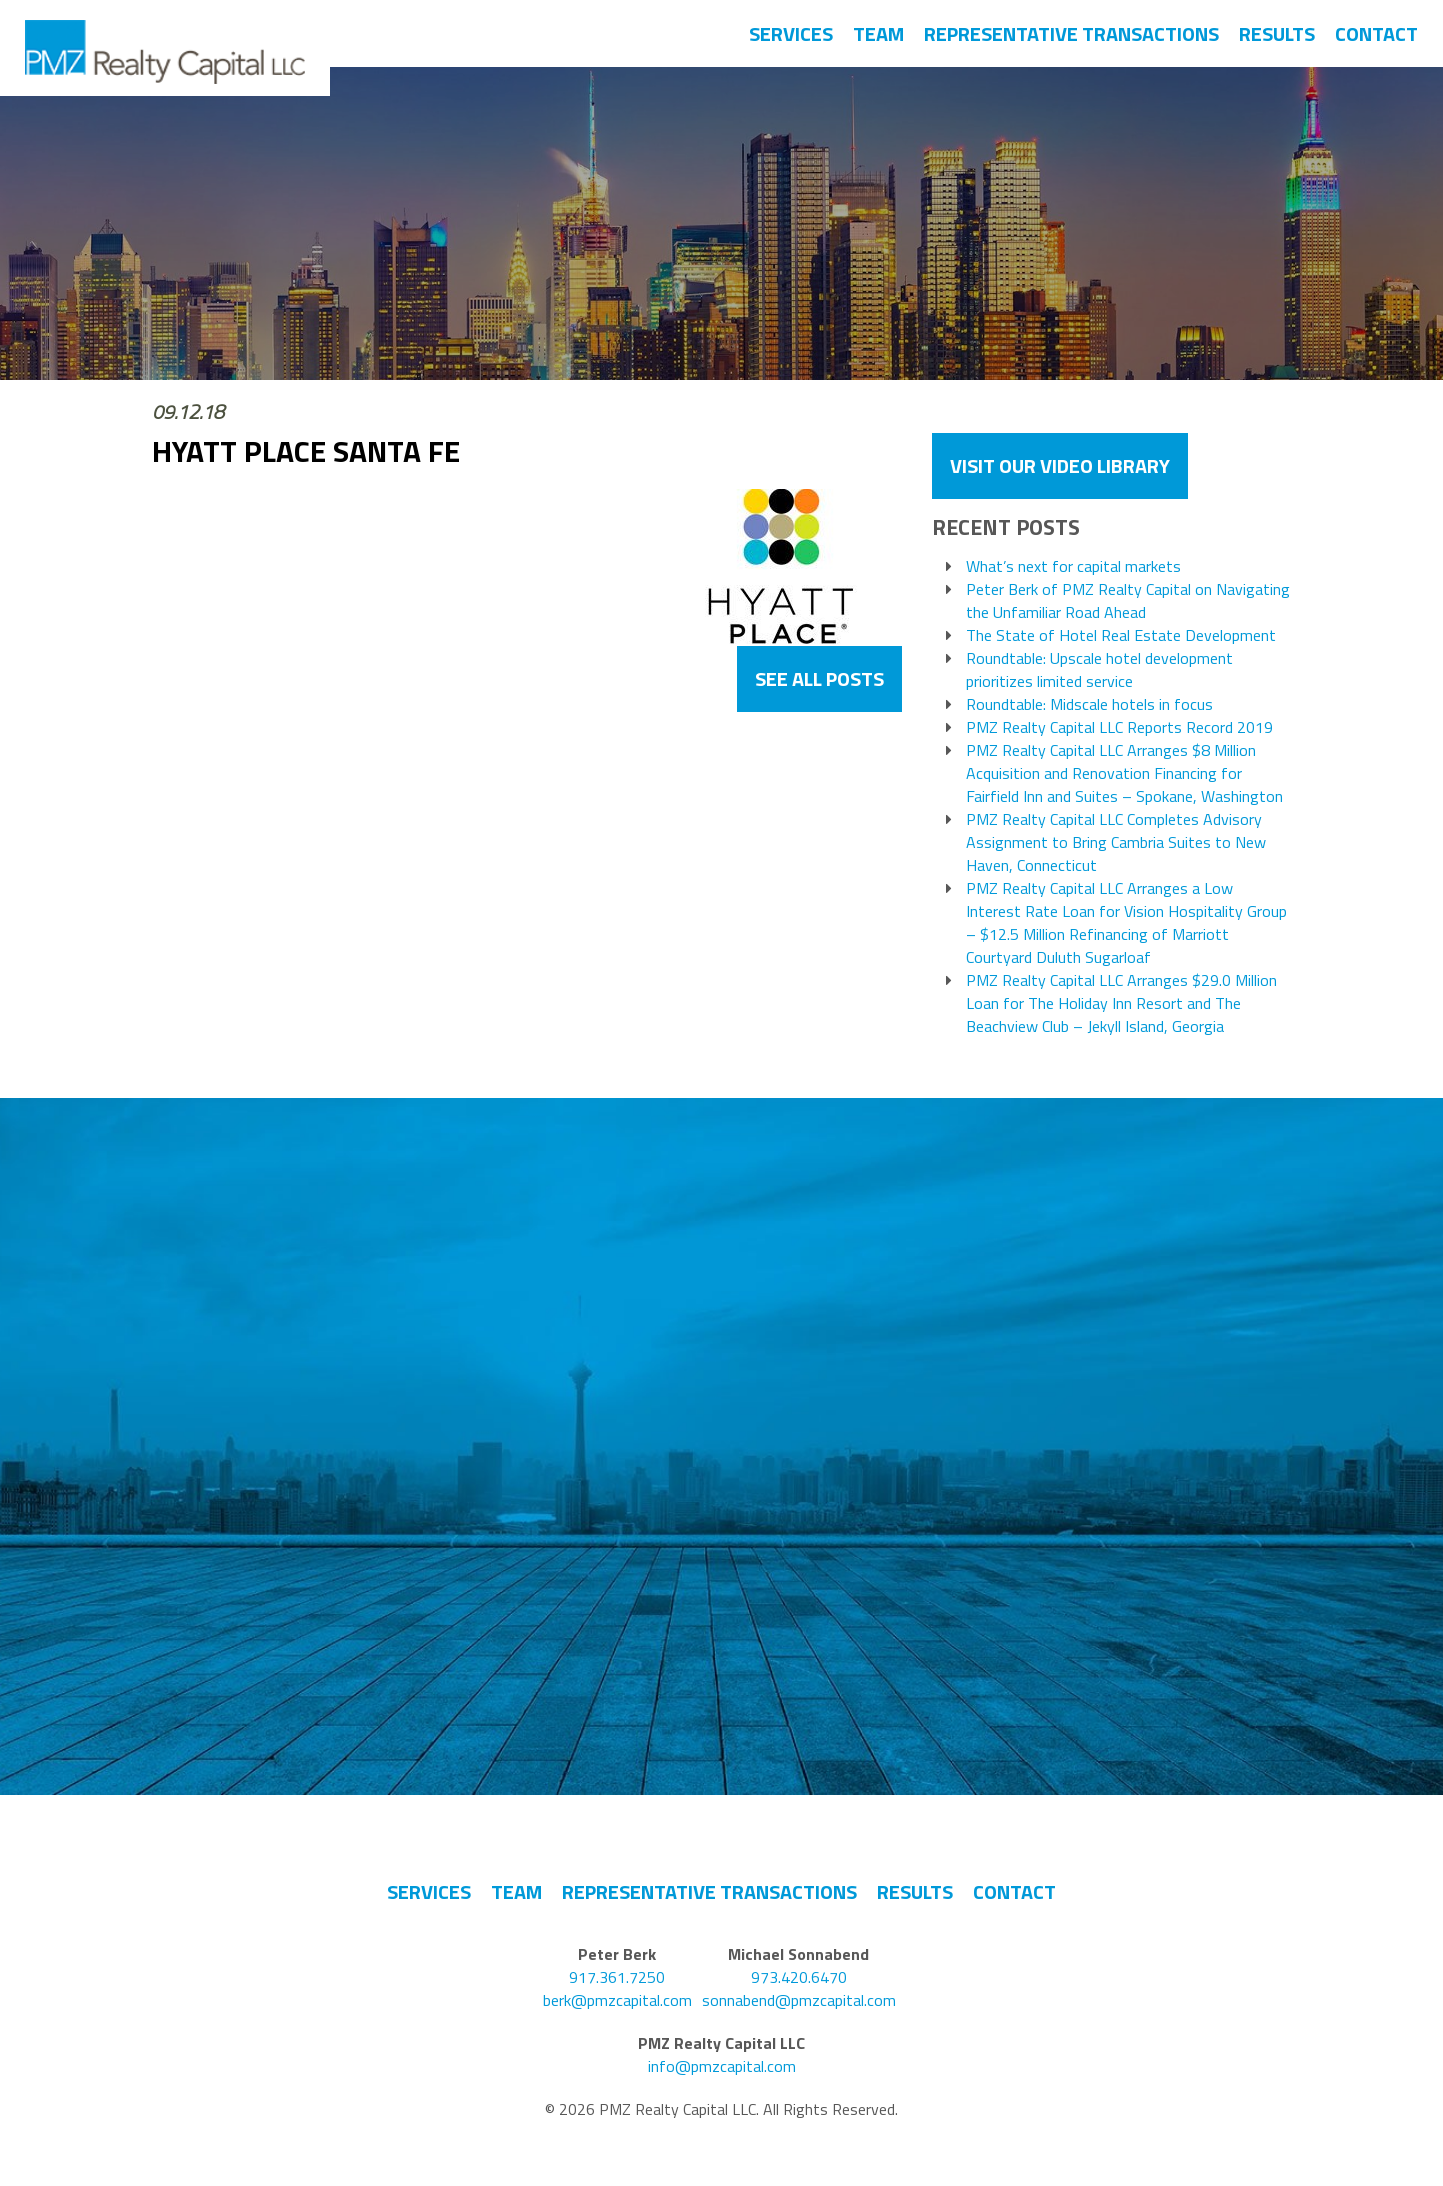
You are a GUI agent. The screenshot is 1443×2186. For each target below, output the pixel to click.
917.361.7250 (617, 1977)
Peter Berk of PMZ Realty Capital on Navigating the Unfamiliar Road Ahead (1128, 601)
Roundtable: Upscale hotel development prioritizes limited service (1099, 670)
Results (1277, 33)
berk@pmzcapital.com (617, 2000)
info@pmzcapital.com (722, 2066)
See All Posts (819, 678)
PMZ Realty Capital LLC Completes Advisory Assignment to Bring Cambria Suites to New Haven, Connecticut (1116, 842)
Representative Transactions (1071, 33)
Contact (1376, 33)
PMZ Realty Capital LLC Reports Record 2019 (1119, 727)
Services (791, 33)
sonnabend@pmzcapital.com (799, 2000)
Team (878, 33)
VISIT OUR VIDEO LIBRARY (1060, 465)
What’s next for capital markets (1073, 566)
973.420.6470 (799, 1977)
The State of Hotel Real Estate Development (1121, 635)
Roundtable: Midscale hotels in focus (1089, 704)
